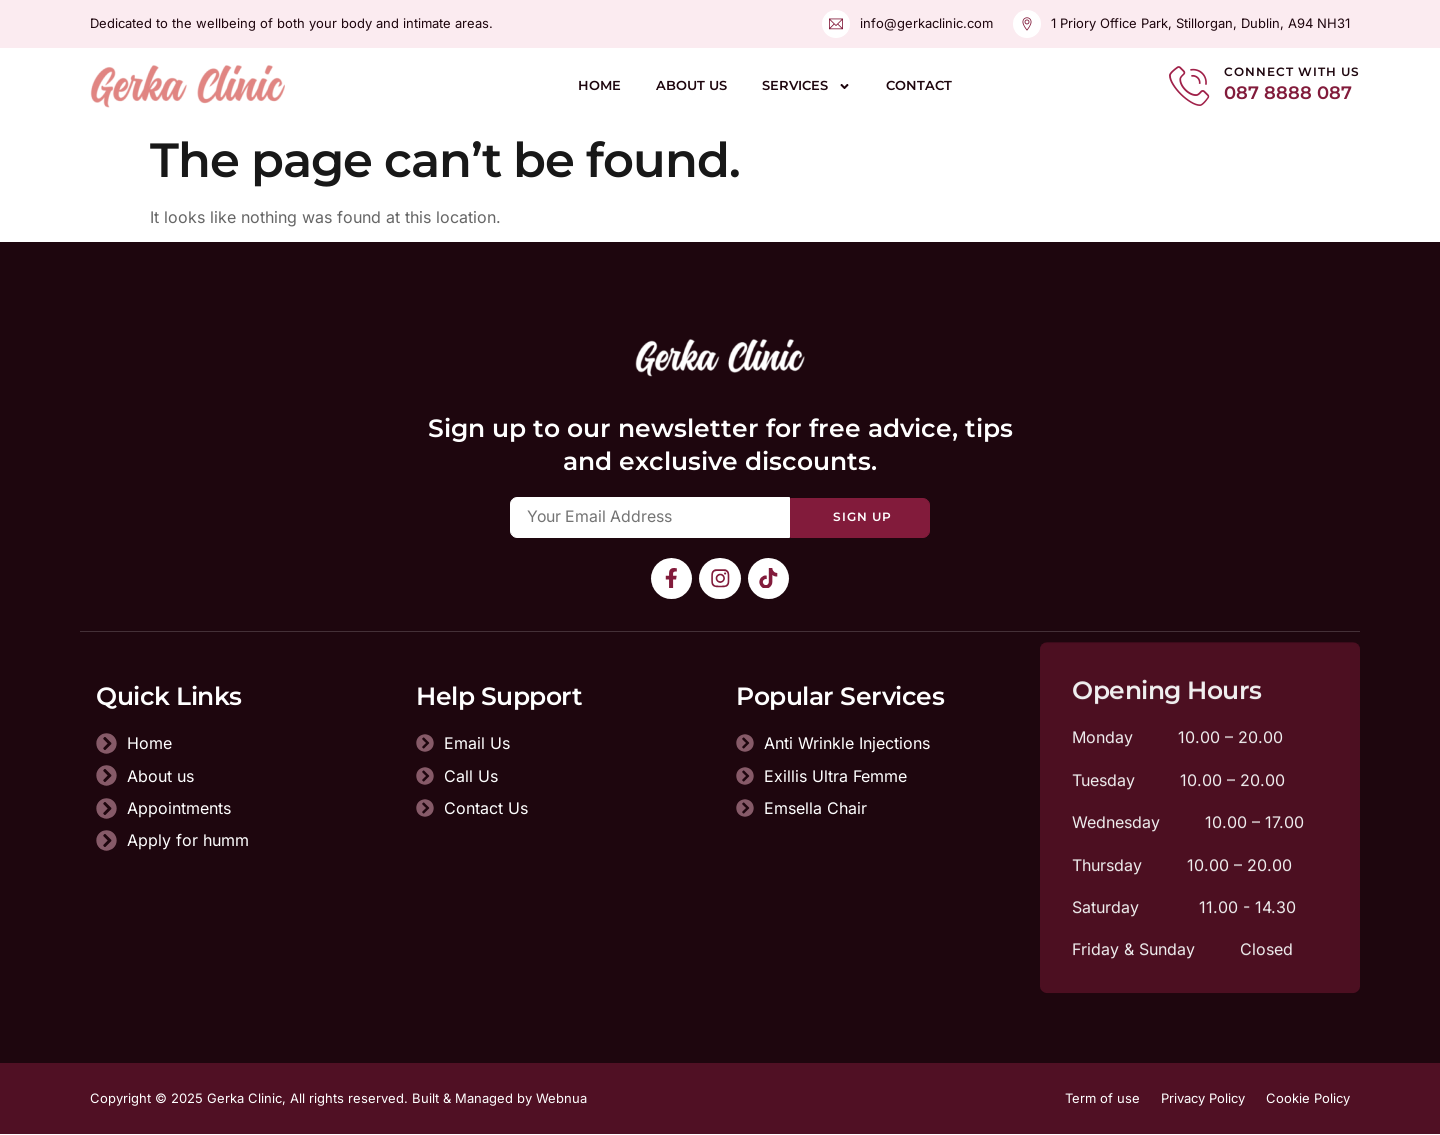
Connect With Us (1292, 71)
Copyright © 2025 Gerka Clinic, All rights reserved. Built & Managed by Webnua (338, 1099)
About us (691, 85)
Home (599, 85)
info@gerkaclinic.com (926, 23)
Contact (919, 85)
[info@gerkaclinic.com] (836, 24)
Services (806, 86)
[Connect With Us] (1189, 86)
